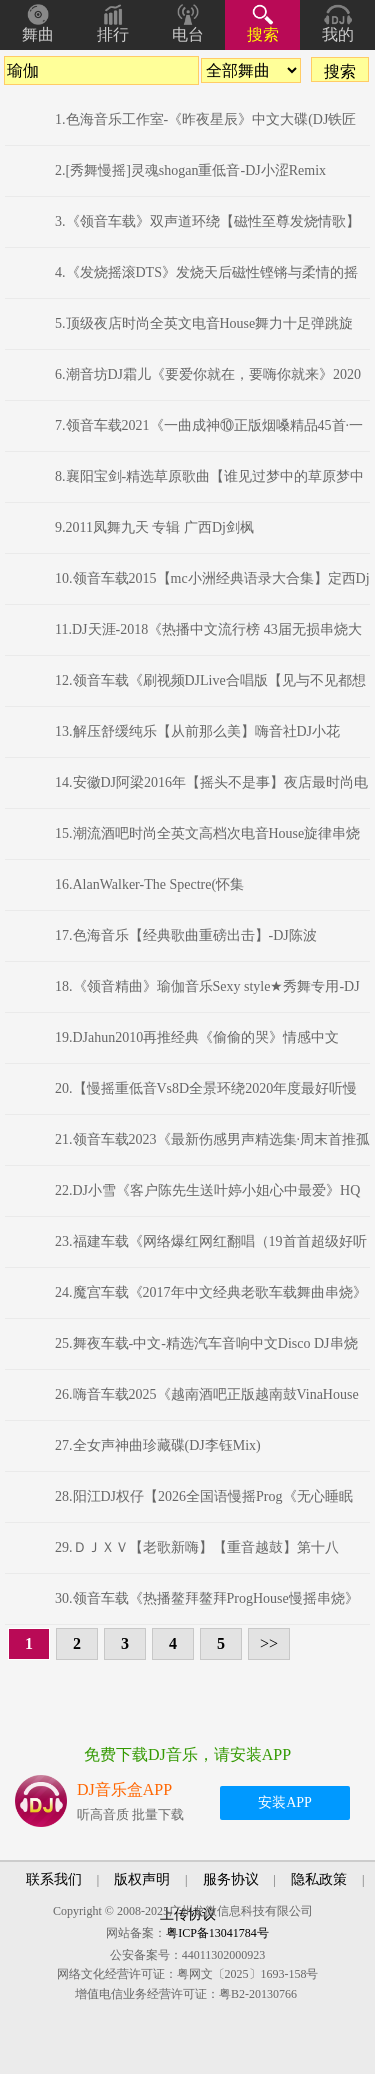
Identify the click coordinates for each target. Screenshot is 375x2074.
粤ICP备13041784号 (217, 1933)
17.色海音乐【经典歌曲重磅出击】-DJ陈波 (186, 935)
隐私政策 (319, 1879)
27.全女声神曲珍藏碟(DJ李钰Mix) (158, 1445)
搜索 (263, 34)
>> (269, 1643)
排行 (113, 34)
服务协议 (231, 1879)
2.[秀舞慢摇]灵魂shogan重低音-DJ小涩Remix (190, 170)
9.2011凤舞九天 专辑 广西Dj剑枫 (154, 527)
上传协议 (188, 1914)
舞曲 (38, 34)
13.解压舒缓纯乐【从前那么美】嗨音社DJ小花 (197, 731)
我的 (338, 34)
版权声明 (142, 1879)
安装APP (285, 1802)
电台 (188, 34)
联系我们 (54, 1879)
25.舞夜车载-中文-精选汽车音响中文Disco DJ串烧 (206, 1343)
